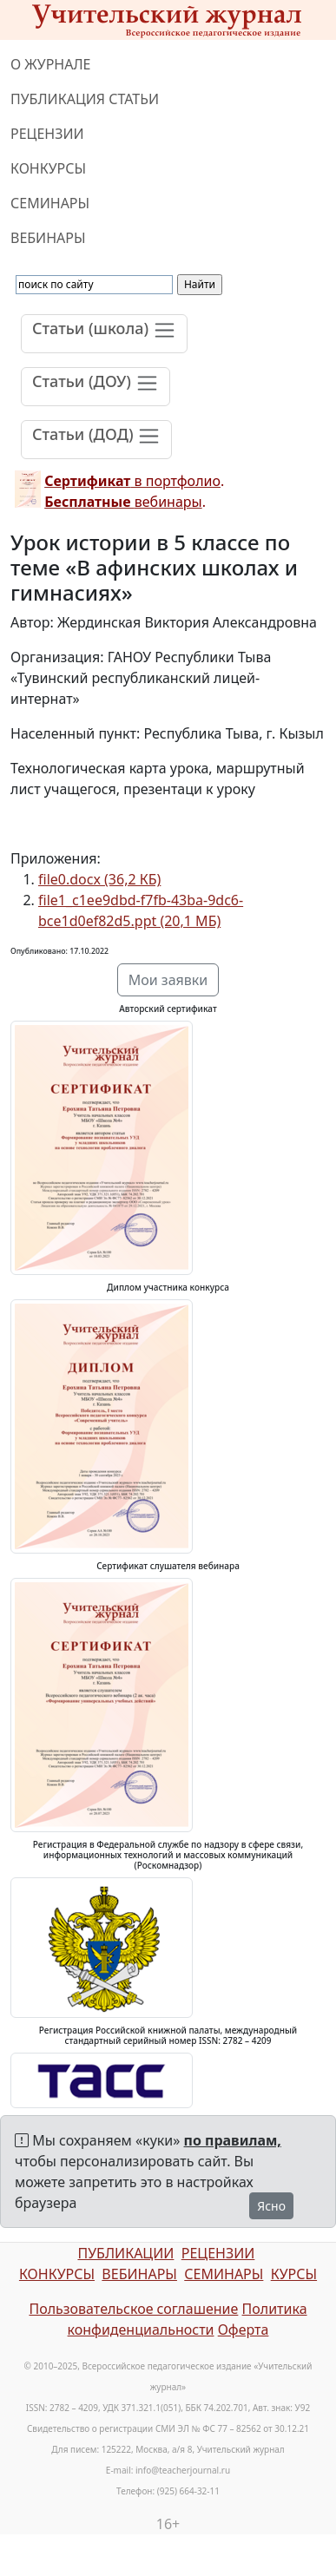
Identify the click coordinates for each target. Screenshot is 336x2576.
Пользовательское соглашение (133, 2308)
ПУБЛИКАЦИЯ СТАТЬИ (84, 98)
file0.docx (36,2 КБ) (99, 879)
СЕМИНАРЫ (49, 203)
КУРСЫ (294, 2274)
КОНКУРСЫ (48, 168)
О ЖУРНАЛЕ (50, 64)
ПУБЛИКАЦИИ (125, 2253)
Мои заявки (168, 979)
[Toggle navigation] (104, 333)
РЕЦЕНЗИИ (47, 133)
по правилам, (232, 2140)
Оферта (243, 2329)
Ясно (271, 2206)
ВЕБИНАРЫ (48, 237)
